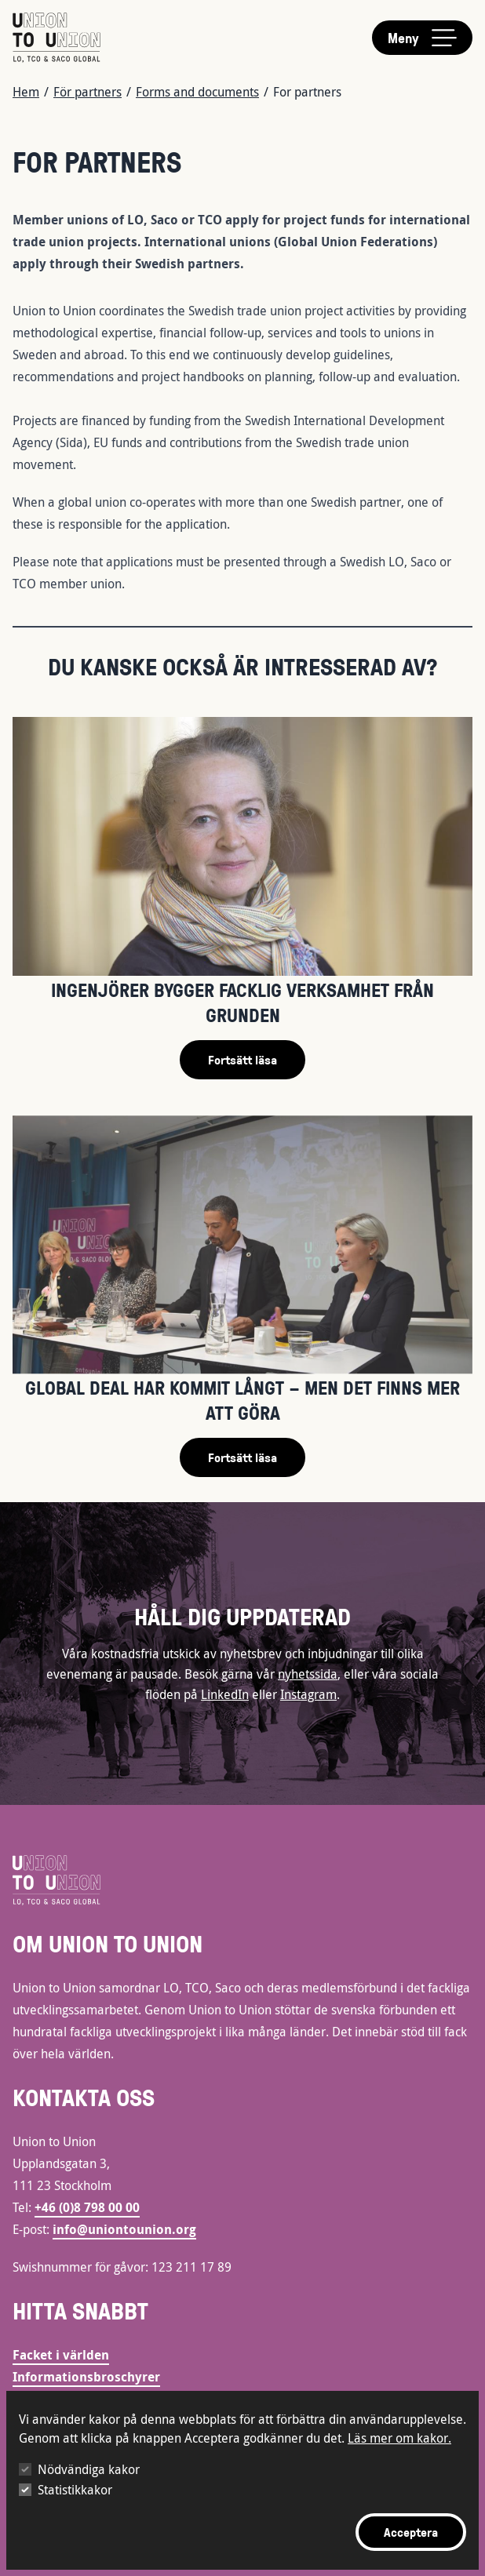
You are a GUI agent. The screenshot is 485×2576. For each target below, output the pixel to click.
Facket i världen (61, 2354)
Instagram (308, 1694)
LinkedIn (225, 1694)
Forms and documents (197, 91)
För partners (87, 91)
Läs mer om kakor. (399, 2438)
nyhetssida (307, 1674)
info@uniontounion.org (124, 2229)
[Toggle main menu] (422, 37)
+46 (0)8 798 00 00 (87, 2207)
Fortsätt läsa (242, 1059)
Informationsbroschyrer (86, 2376)
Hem (26, 91)
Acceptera (411, 2532)
